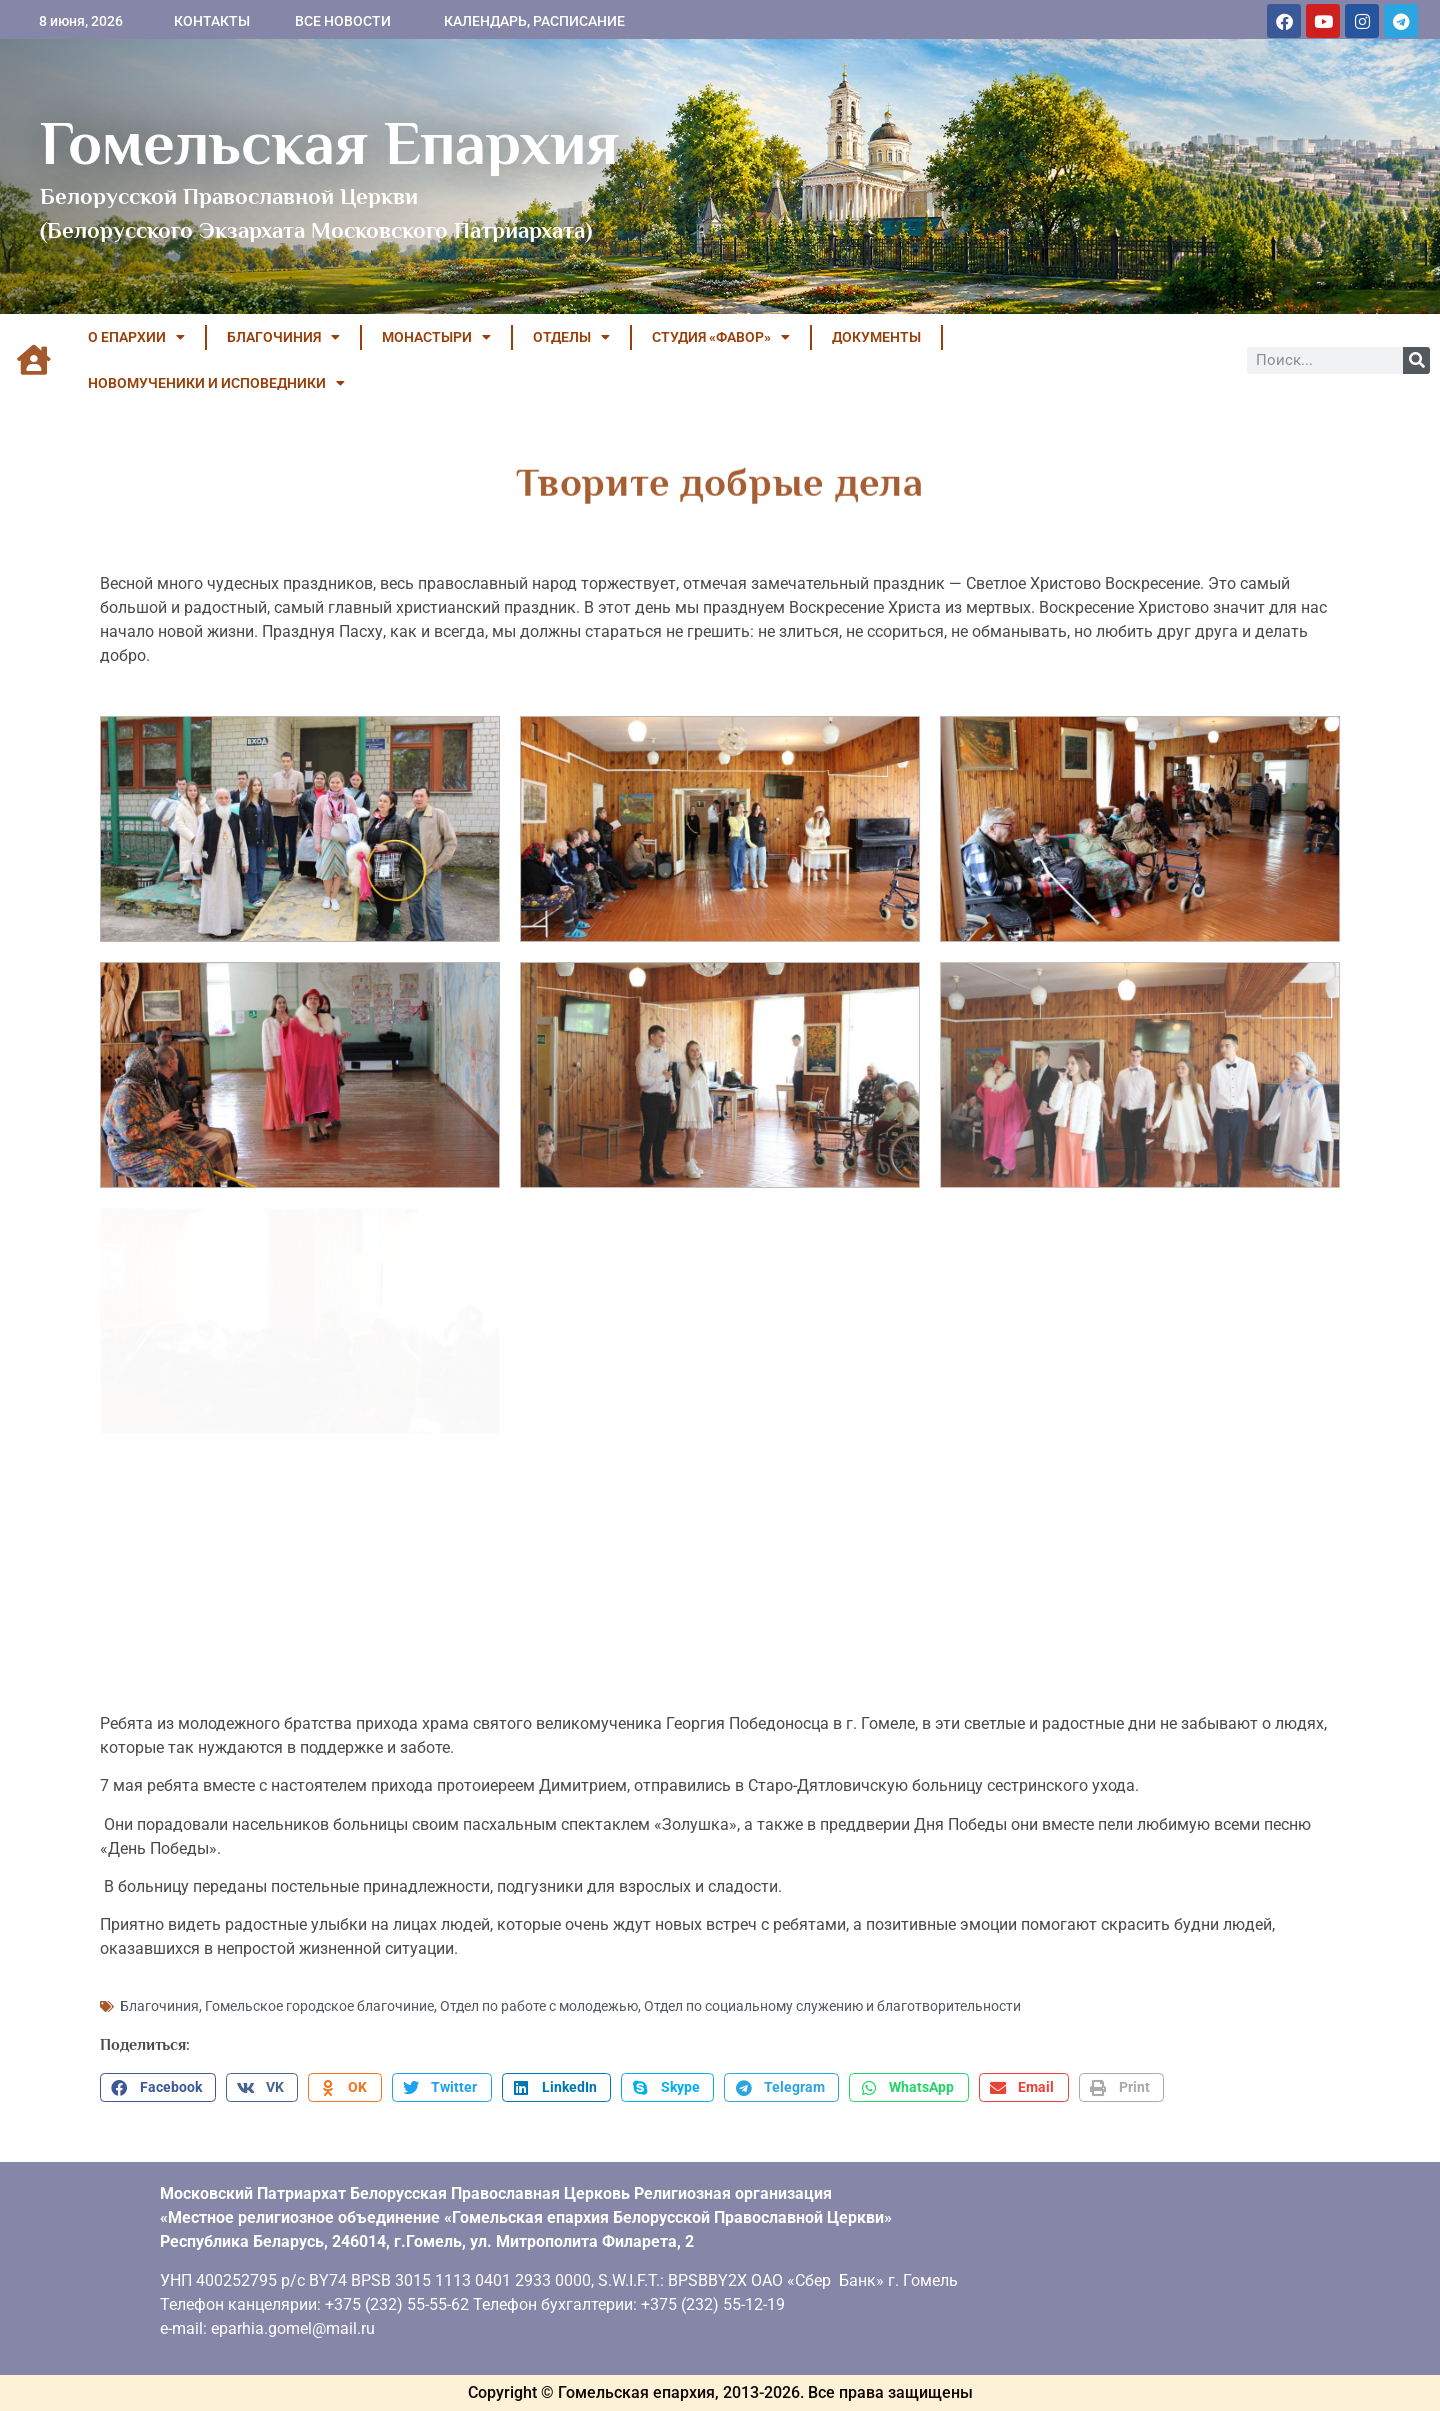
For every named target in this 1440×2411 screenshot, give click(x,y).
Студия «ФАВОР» (721, 337)
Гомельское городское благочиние (319, 2006)
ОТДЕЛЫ (571, 337)
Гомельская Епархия (329, 143)
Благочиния (159, 2006)
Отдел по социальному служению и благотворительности (832, 2006)
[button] (158, 2088)
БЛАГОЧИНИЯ (283, 337)
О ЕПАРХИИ (136, 337)
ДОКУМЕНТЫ (876, 337)
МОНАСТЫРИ (436, 337)
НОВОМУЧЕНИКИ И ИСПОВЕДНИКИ (216, 383)
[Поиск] (1416, 360)
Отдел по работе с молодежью (539, 2006)
